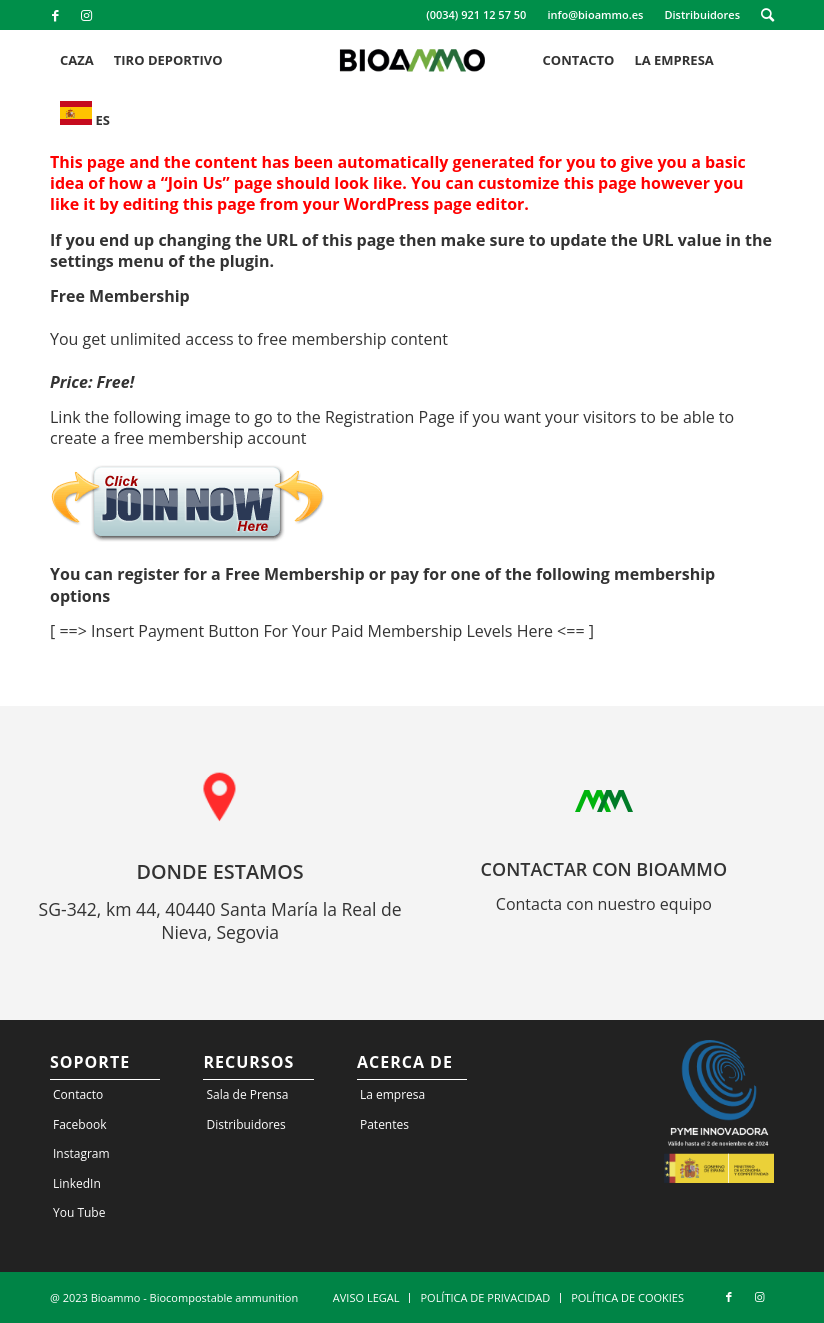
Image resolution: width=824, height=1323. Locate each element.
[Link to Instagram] (86, 15)
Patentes (384, 1124)
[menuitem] (476, 15)
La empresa (392, 1094)
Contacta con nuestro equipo (604, 904)
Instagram (81, 1153)
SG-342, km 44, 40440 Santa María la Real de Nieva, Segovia (220, 921)
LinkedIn (77, 1183)
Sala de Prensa (247, 1094)
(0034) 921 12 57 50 (476, 14)
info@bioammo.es (595, 14)
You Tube (79, 1212)
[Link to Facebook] (55, 15)
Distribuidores (702, 14)
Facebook (79, 1124)
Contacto (78, 1094)
